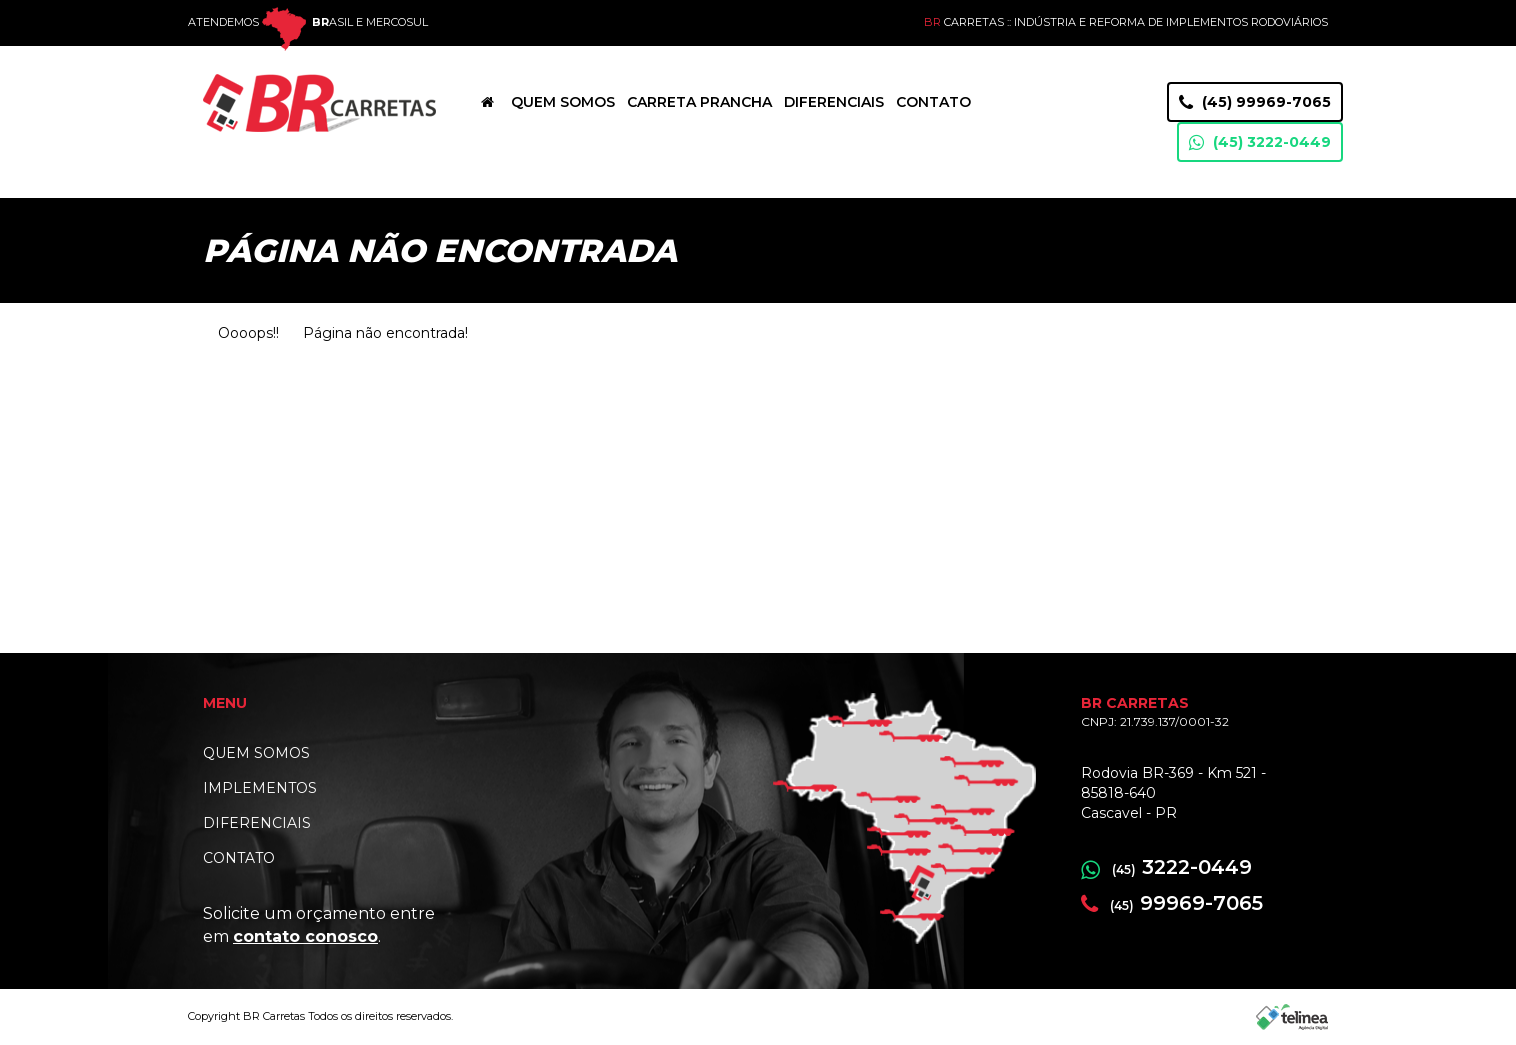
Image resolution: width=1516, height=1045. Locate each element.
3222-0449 (1166, 867)
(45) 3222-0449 (1260, 142)
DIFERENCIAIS (257, 823)
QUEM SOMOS (256, 753)
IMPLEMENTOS (260, 788)
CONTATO (239, 858)
